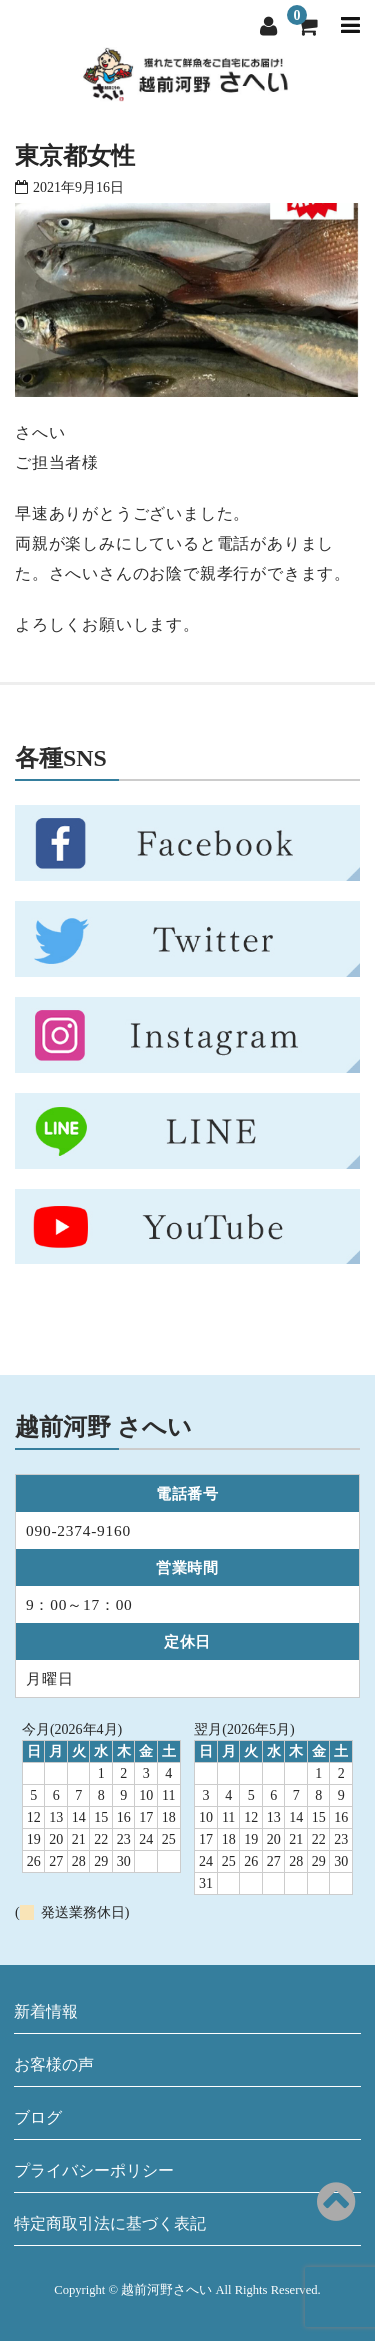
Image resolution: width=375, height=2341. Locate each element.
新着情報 (46, 2011)
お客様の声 (54, 2064)
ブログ (38, 2117)
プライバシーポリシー (94, 2170)
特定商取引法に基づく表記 (110, 2223)
